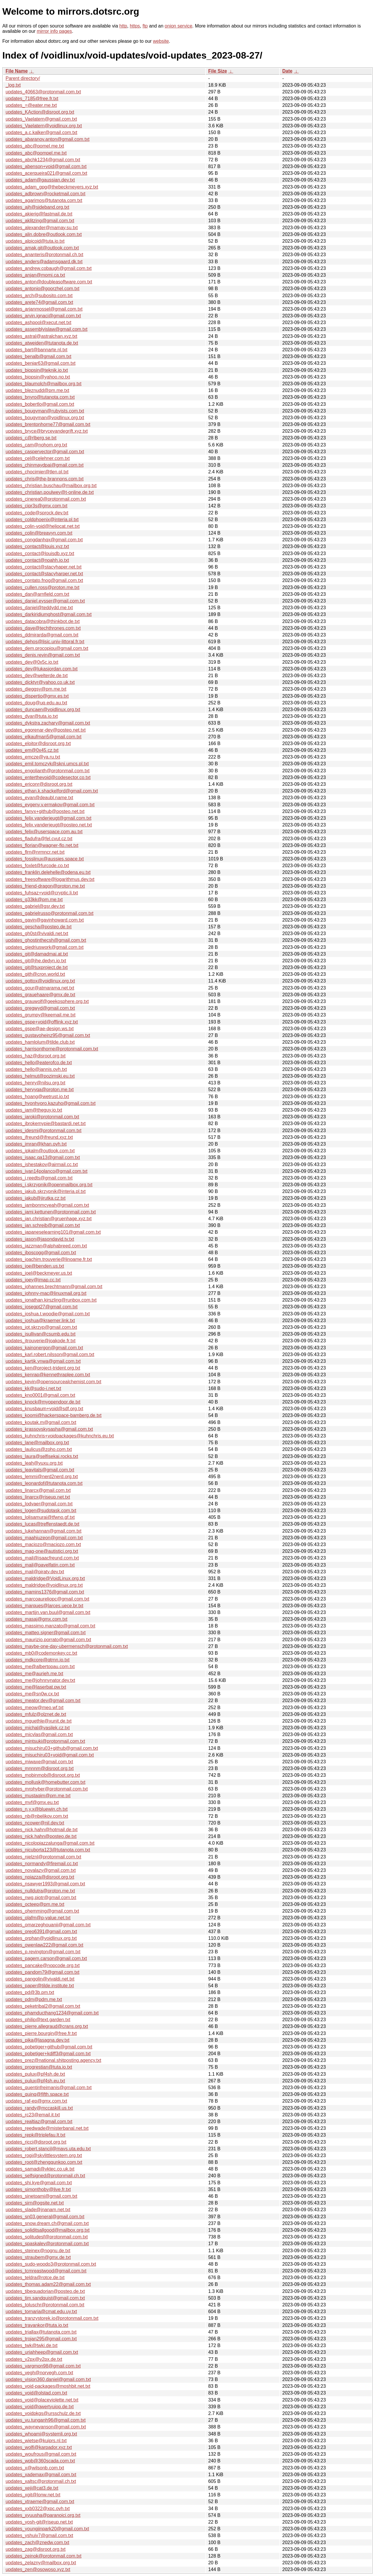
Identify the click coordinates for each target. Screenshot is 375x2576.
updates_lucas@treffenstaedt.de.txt (42, 1523)
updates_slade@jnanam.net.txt (38, 2209)
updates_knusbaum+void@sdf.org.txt (44, 1408)
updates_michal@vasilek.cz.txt (38, 1727)
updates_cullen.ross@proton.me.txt (42, 587)
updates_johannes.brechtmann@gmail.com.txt (54, 1286)
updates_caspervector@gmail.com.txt (45, 451)
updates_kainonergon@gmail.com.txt (44, 1347)
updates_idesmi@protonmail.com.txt (43, 1130)
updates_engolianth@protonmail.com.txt (48, 770)
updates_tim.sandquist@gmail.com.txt (45, 2298)
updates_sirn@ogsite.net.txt (35, 2202)
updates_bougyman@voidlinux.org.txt (45, 417)
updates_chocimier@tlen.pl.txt (37, 471)
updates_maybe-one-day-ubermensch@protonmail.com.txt (67, 1646)
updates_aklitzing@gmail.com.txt (40, 220)
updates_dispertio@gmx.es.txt (37, 696)
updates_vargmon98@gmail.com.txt (43, 2365)
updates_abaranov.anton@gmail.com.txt (47, 139)
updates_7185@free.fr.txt (32, 98)
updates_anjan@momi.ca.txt (35, 275)
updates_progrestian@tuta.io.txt (39, 2067)
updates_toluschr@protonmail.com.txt (45, 2304)
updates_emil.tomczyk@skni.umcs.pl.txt (47, 763)
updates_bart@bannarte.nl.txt (36, 349)
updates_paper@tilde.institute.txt (40, 1985)
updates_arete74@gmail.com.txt (39, 302)
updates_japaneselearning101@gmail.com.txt (53, 1232)
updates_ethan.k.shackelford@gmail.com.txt (52, 790)
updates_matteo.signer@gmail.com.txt (46, 1632)
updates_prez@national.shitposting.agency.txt (53, 2060)
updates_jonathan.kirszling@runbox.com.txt (51, 1300)
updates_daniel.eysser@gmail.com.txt (45, 600)
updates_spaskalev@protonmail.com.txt (47, 2243)
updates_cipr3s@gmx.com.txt (36, 505)
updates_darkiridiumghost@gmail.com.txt (49, 614)
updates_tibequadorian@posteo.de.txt (45, 2291)
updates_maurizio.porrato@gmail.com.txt (48, 1639)
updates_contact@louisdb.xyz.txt (40, 553)
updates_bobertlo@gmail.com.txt (40, 404)
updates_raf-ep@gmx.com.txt (36, 2101)
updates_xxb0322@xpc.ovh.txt (38, 2508)
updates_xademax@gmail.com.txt (41, 2474)
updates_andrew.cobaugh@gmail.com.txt (49, 268)
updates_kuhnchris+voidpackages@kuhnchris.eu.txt (60, 1435)
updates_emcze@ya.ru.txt (33, 756)
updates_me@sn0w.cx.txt (32, 1693)
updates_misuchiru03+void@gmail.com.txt (50, 1754)
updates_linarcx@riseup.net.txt (38, 1497)
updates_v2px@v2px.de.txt (34, 2359)
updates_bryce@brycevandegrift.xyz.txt (47, 431)
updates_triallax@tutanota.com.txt (41, 2331)
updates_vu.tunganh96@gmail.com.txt (46, 2420)
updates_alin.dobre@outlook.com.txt (44, 234)
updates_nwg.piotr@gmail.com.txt (41, 1897)
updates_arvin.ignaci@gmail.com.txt (43, 315)
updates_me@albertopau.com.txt (40, 1666)
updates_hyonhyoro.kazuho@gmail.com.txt (51, 1103)
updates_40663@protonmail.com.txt (43, 91)
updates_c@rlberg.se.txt (31, 437)
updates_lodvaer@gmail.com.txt (39, 1503)
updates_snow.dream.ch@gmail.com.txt (47, 2223)
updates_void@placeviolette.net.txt (42, 2399)
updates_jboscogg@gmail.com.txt (41, 1252)
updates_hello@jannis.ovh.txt (36, 1069)
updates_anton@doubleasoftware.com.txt (49, 281)
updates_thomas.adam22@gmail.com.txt (48, 2284)
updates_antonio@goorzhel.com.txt (42, 288)
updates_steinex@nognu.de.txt (38, 2250)
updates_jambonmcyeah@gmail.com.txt (47, 1205)
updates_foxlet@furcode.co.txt (37, 865)
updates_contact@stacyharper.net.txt (44, 573)
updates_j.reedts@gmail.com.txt (39, 1177)
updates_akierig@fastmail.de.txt (39, 213)
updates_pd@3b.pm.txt (30, 1992)
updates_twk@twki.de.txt (31, 2345)
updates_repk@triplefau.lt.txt (35, 2134)
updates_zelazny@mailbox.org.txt (41, 2562)
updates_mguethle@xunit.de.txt (38, 1721)
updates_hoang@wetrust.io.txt (37, 1096)
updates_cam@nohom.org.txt (36, 444)
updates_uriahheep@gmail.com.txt (42, 2352)
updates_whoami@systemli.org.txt (41, 2433)
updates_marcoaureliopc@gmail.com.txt (47, 1598)
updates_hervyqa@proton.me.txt (40, 1089)
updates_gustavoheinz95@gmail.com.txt (48, 1035)
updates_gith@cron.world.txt (35, 974)
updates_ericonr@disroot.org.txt (39, 784)
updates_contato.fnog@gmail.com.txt (44, 580)
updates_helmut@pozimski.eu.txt (40, 1076)
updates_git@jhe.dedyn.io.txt (36, 960)
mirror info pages (54, 31)
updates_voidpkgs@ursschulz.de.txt (43, 2413)
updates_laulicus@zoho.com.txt (39, 1449)
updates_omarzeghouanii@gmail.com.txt (48, 1924)
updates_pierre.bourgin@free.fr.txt (41, 2033)
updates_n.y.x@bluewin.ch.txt (37, 1809)
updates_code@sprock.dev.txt (37, 512)
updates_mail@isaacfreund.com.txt (42, 1557)
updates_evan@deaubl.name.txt (39, 797)
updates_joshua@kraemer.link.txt (40, 1320)
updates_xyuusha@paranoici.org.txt (43, 2515)
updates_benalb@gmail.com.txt (38, 356)
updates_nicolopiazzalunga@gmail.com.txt (50, 1843)
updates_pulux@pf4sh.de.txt (35, 2074)
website (161, 41)
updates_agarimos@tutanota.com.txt (44, 200)
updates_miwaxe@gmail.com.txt (39, 1761)
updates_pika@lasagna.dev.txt (37, 2040)
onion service (178, 25)
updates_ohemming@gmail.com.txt (42, 1911)
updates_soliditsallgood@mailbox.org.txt (48, 2230)
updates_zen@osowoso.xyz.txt (38, 2569)
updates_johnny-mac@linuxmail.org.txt (46, 1293)
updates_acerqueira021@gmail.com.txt (46, 173)
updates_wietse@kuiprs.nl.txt (36, 2440)
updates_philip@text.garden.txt (38, 2019)
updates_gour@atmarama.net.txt (40, 987)
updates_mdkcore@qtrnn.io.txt (37, 1659)
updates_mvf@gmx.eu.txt (32, 1802)
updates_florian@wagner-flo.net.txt (42, 845)
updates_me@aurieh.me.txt (34, 1673)
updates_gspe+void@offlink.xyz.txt (42, 1021)
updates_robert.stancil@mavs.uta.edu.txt (48, 2148)
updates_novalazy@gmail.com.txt (41, 1870)
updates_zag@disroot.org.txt (36, 2549)
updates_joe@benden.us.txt (35, 1266)
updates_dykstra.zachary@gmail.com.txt (48, 722)
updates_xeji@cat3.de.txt (32, 2488)
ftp (145, 25)
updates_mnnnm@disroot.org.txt (40, 1768)
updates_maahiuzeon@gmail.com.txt (44, 1537)
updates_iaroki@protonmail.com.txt (42, 1116)
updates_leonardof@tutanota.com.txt (44, 1483)
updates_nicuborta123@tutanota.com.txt (48, 1849)
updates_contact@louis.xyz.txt (37, 546)
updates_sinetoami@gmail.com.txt (41, 2196)
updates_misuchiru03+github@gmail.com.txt (52, 1748)
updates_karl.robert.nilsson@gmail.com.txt (50, 1354)
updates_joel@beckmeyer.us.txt (39, 1273)
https (135, 25)
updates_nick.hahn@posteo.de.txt (41, 1836)
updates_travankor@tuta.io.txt (37, 2325)
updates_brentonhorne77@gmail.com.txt (48, 424)
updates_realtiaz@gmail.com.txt (39, 2121)
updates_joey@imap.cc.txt (33, 1279)
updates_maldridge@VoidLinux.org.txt (45, 1578)
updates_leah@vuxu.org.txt (34, 1463)
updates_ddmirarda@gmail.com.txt (42, 634)
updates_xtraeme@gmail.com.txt (40, 2501)
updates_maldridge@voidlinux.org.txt (44, 1585)
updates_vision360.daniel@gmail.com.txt (48, 2379)
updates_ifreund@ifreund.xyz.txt (39, 1137)
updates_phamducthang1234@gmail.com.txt (52, 2012)
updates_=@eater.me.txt (31, 105)
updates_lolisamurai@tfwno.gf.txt (40, 1517)
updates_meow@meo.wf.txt (35, 1707)
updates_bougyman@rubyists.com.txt (45, 410)
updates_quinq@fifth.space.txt (37, 2094)
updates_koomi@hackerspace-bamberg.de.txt (54, 1415)
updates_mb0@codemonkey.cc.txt (41, 1653)
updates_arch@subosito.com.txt (39, 295)
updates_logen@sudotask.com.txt (41, 1510)
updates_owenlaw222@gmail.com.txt (44, 1944)
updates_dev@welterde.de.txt (37, 675)
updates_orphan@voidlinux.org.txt (41, 1938)
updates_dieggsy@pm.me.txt (36, 689)
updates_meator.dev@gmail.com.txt (43, 1700)
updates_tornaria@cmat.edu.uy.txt (41, 2311)
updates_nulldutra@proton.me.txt (40, 1890)
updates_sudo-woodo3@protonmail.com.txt (51, 2264)
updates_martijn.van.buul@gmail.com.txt (48, 1612)
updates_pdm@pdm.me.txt (34, 1999)
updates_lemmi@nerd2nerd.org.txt (42, 1476)
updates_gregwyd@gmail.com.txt (40, 1008)
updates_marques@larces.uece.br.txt (44, 1605)
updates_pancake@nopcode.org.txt (43, 1965)
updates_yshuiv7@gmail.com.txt (39, 2535)
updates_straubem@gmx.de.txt (38, 2257)
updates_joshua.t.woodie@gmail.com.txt (48, 1313)
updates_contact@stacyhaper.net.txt (43, 566)
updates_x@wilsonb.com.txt (35, 2467)
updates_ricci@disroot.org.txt (36, 2141)
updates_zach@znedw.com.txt (37, 2542)
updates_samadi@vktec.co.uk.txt (40, 2168)
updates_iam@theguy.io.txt (34, 1110)
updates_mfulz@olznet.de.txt (36, 1714)
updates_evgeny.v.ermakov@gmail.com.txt (50, 804)
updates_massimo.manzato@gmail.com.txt (50, 1625)
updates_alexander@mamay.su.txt (42, 227)
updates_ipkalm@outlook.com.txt (40, 1150)
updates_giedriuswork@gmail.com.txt (44, 947)
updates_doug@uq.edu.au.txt (36, 702)
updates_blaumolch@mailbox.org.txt (43, 383)
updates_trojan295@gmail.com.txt (41, 2338)
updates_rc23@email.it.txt (33, 2114)
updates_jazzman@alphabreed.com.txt (46, 1245)
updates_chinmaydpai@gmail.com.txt (44, 465)
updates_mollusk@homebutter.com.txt (45, 1782)
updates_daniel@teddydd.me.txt (39, 607)
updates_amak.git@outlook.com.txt (42, 247)
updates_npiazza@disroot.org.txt (40, 1877)
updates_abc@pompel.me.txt (36, 152)
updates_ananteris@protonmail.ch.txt (44, 254)
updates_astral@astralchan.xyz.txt (41, 336)
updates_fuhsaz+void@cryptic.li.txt (42, 892)
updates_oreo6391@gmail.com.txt (41, 1931)
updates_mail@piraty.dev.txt (35, 1571)
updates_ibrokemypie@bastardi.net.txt (46, 1123)
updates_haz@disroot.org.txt (36, 1055)
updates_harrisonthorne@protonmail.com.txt (52, 1048)
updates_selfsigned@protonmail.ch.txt (45, 2175)
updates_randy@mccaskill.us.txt (39, 2108)
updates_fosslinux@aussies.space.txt (45, 858)
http (123, 25)
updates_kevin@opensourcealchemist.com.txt (53, 1381)
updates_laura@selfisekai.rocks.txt (42, 1456)
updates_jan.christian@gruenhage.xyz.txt (49, 1218)
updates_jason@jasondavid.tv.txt (40, 1239)
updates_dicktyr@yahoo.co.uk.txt (40, 682)
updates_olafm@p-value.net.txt (38, 1917)
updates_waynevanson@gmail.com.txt (46, 2426)
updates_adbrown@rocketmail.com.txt (45, 193)
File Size (217, 71)
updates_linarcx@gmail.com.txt (38, 1490)
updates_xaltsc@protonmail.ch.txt (41, 2481)
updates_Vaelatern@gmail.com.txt (41, 119)
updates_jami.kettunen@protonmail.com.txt (51, 1211)
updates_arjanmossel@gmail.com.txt (44, 309)
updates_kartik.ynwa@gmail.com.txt (43, 1361)
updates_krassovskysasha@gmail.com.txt (49, 1429)
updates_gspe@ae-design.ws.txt (40, 1028)
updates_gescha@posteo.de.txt (38, 926)
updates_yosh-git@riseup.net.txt (39, 2521)
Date (287, 71)
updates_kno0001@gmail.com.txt (40, 1395)
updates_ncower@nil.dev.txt (35, 1822)
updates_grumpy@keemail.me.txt (41, 1014)
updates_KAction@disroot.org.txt (40, 111)
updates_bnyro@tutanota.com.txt (40, 397)
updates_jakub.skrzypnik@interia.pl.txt (46, 1191)
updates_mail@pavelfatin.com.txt (40, 1564)
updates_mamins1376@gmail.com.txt (45, 1591)
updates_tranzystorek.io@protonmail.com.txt (52, 2318)
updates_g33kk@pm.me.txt (34, 899)
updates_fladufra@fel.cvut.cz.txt (39, 838)
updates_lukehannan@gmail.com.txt (43, 1531)
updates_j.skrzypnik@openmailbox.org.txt (49, 1184)
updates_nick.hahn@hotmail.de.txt (42, 1829)
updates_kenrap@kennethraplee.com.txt (48, 1374)
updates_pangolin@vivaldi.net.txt (40, 1978)
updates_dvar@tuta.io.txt (32, 716)
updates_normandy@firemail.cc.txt (42, 1863)
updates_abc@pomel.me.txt (35, 145)
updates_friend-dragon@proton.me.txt (45, 886)
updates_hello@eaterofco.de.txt (39, 1062)
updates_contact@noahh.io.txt (37, 560)
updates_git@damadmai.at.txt (37, 953)
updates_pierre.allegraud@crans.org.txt (47, 2026)
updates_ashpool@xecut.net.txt (38, 322)
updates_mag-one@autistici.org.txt (42, 1551)
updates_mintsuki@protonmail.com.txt (45, 1741)
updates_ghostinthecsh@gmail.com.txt (46, 940)
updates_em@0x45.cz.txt (32, 750)
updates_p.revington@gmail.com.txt (43, 1951)
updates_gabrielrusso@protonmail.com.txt (49, 913)
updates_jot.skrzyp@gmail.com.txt (41, 1327)
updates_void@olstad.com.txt (36, 2392)
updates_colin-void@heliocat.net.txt (43, 526)
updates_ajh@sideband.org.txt (37, 207)
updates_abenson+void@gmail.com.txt (46, 166)
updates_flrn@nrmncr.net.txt (35, 852)
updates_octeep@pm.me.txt (35, 1904)
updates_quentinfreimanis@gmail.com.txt (49, 2087)
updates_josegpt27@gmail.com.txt (42, 1306)
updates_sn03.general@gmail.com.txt (45, 2216)
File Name (17, 71)
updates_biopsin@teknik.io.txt (37, 370)
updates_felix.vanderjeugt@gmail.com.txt (48, 818)
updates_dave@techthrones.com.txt (43, 628)
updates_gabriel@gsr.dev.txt (35, 906)
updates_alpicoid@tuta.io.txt (35, 241)
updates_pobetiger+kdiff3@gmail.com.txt (48, 2053)
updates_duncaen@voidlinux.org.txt (43, 709)
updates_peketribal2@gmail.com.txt (43, 2006)
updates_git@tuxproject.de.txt (37, 967)
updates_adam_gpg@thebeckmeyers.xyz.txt (52, 186)
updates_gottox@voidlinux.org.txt (40, 980)
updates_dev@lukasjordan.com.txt (42, 668)
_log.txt (13, 85)
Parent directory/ (23, 78)
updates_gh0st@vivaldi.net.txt (37, 933)
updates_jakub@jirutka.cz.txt (36, 1198)
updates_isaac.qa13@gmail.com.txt (43, 1157)
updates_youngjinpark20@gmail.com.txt (47, 2528)
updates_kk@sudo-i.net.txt (33, 1388)
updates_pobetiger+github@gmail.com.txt (49, 2046)
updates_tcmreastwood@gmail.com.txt (46, 2270)
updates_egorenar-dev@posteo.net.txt (46, 730)
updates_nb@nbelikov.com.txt (37, 1816)
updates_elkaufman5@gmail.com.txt (43, 736)
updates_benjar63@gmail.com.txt (41, 363)
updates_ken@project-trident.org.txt (43, 1367)
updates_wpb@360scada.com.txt (40, 2460)
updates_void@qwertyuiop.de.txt (40, 2406)
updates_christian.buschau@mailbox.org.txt (51, 485)
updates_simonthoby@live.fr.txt (38, 2189)
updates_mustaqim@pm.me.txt (38, 1795)
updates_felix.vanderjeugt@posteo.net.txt (49, 824)
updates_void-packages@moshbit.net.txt (48, 2386)
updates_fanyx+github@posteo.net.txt (45, 811)
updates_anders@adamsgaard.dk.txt (44, 261)
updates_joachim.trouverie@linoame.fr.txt (49, 1259)
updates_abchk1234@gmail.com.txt (43, 159)
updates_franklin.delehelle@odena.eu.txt (48, 872)
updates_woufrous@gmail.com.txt (41, 2454)
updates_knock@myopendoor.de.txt (43, 1401)
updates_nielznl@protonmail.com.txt (43, 1856)
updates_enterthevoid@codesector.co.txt (48, 777)
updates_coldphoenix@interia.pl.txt (42, 519)
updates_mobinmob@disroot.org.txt (43, 1775)
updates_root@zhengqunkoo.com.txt (44, 2162)
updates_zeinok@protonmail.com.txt (43, 2555)
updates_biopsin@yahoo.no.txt (38, 376)
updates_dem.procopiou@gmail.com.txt (47, 648)
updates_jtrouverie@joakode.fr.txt (41, 1340)
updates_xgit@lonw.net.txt (33, 2494)
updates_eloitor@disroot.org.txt (38, 743)
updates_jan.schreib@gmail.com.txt (43, 1225)
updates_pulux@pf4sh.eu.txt (35, 2080)
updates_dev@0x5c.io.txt (32, 662)
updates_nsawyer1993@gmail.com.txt (45, 1883)
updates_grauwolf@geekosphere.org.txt (47, 1001)
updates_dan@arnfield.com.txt (37, 594)
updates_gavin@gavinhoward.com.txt (45, 920)
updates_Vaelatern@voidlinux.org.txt (44, 125)
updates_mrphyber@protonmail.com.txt (47, 1788)
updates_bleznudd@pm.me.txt (37, 390)
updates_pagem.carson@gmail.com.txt (46, 1958)
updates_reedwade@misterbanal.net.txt (47, 2128)
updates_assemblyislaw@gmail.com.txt (46, 329)
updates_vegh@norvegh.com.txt (39, 2372)
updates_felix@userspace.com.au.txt (44, 831)
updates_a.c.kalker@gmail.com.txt (41, 132)
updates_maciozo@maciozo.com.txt (43, 1544)
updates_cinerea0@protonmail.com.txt (46, 499)
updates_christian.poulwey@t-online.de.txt (50, 492)
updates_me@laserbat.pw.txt (36, 1687)
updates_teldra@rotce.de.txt (35, 2277)
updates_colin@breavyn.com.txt (39, 532)
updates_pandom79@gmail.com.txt (42, 1972)
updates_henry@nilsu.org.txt (35, 1082)
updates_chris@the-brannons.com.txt (44, 478)
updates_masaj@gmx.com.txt (36, 1619)
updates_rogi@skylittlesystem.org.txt (44, 2155)
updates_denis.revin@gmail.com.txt (43, 655)
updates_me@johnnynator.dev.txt (40, 1680)
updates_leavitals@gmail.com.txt (40, 1469)
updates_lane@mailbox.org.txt (37, 1442)
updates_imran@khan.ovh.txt (36, 1143)
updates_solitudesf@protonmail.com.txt (47, 2236)
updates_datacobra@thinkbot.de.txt (43, 621)
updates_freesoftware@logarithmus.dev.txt (50, 879)
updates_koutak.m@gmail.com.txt (41, 1422)
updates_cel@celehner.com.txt (38, 458)
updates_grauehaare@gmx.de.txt (40, 994)
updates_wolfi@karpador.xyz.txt (39, 2447)
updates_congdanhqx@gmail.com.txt (44, 539)
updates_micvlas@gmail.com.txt (39, 1734)
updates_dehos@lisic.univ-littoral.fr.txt (45, 641)
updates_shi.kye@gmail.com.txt (39, 2182)
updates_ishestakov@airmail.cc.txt (42, 1164)
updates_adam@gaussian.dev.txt (40, 179)
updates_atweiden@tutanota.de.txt (42, 342)
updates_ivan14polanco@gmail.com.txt (47, 1171)
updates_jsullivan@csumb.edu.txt (41, 1333)
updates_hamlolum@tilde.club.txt (40, 1042)
